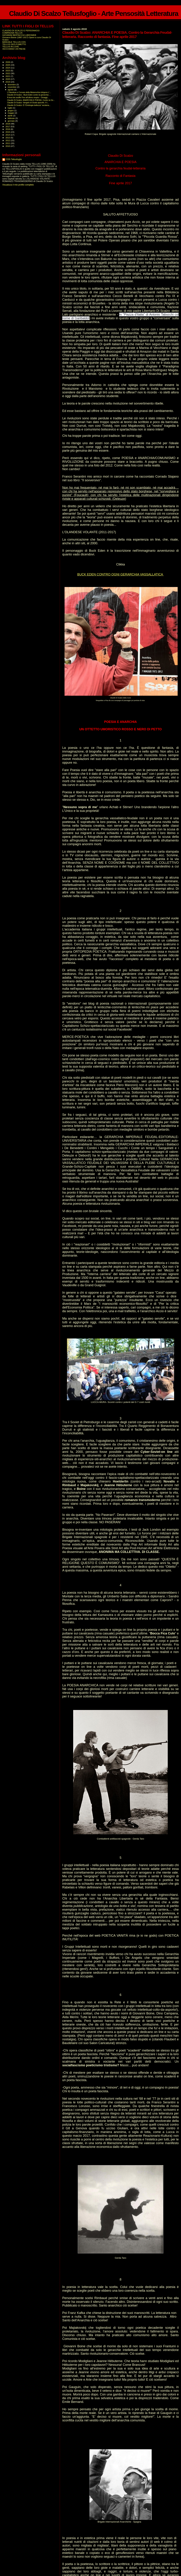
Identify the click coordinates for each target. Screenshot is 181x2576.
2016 (8, 129)
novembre (12, 87)
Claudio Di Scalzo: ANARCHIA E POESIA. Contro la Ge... (31, 100)
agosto (11, 90)
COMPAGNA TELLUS (12, 33)
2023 (8, 70)
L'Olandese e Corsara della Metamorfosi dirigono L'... (29, 92)
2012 (8, 140)
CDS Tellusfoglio (14, 159)
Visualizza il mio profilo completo (18, 185)
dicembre (12, 84)
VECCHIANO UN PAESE (13, 49)
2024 (8, 68)
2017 (8, 126)
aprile (10, 116)
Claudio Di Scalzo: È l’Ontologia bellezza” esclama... (29, 105)
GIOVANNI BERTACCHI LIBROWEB (19, 35)
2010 (8, 146)
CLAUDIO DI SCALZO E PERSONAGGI (20, 30)
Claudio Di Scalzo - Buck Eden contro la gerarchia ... (29, 95)
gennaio (11, 121)
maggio (11, 113)
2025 (8, 65)
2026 (8, 62)
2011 (8, 143)
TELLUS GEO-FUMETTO (14, 44)
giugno (11, 110)
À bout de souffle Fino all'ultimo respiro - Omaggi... (28, 97)
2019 (8, 82)
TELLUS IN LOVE (10, 46)
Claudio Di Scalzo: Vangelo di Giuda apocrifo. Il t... (28, 102)
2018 (8, 123)
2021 (8, 76)
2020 (8, 79)
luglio (10, 108)
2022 (8, 73)
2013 (8, 137)
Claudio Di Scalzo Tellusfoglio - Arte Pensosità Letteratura (93, 13)
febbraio (11, 118)
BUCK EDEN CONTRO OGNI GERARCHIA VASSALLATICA (120, 574)
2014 (8, 135)
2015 (8, 132)
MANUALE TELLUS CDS (14, 42)
